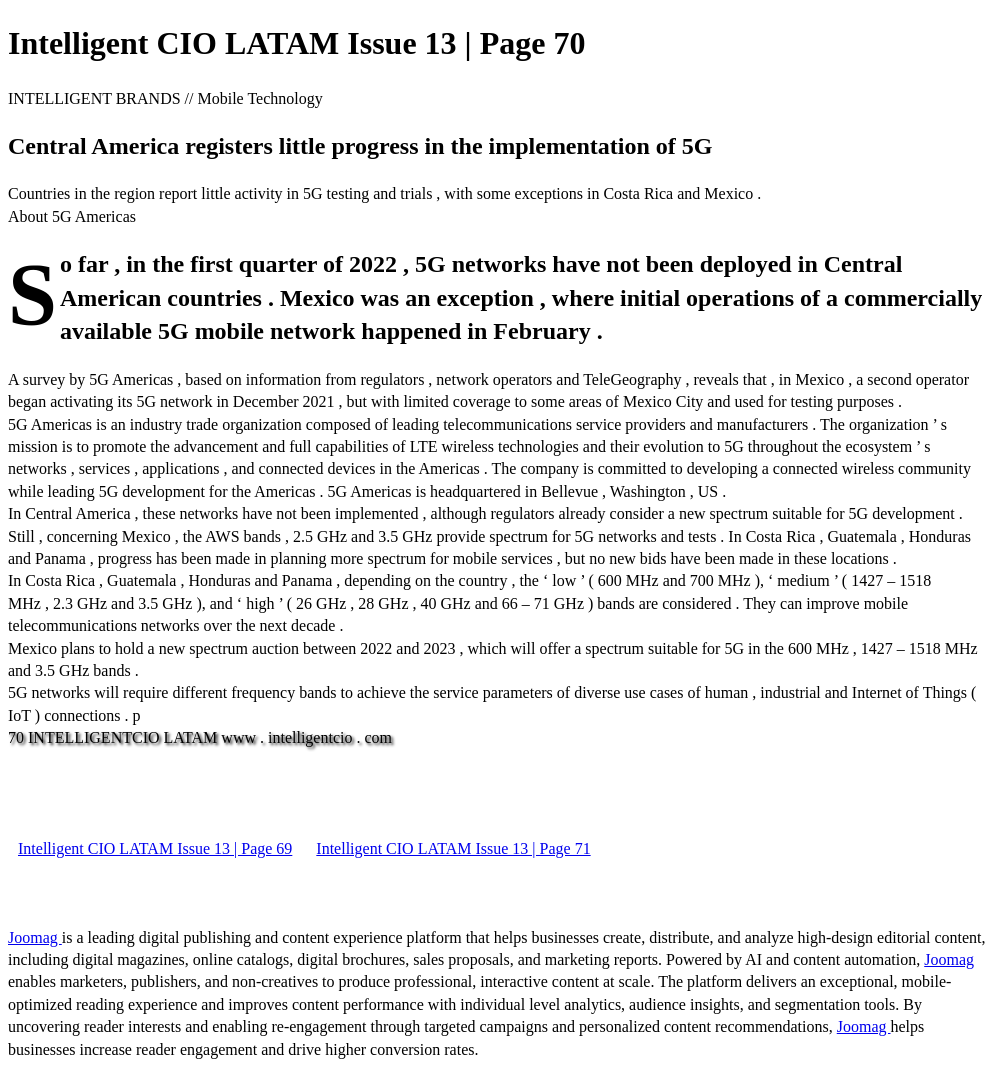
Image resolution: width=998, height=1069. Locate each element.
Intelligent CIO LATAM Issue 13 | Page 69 (155, 848)
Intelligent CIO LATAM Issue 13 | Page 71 (453, 848)
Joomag (35, 937)
